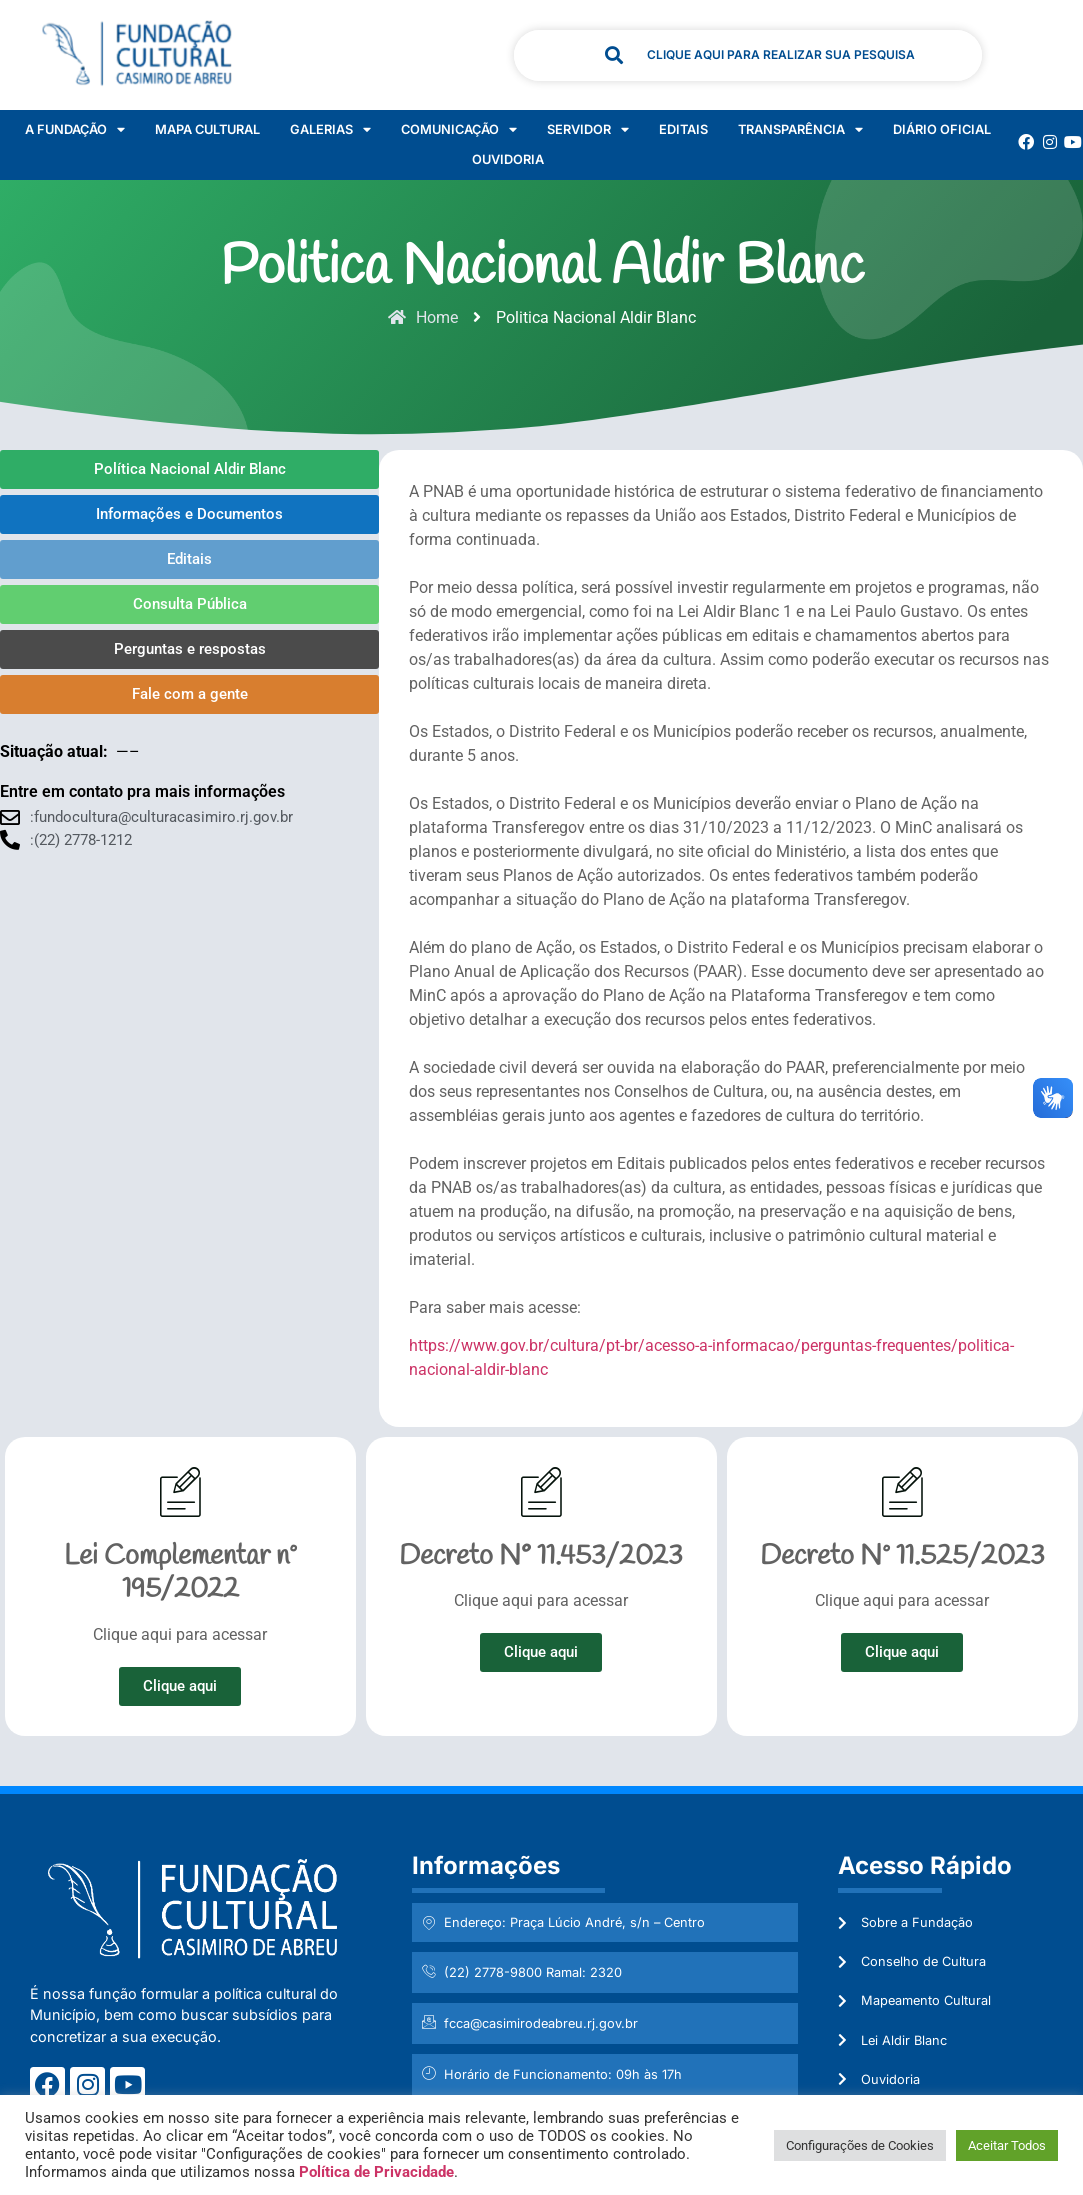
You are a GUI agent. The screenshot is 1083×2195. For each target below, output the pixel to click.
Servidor (588, 130)
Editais (683, 129)
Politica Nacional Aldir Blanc (542, 268)
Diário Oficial (942, 129)
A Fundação (75, 130)
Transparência (800, 130)
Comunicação (459, 130)
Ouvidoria (508, 159)
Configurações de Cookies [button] (860, 2145)
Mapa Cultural (207, 129)
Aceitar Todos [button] (1007, 2145)
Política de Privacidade (376, 2172)
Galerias (330, 130)
